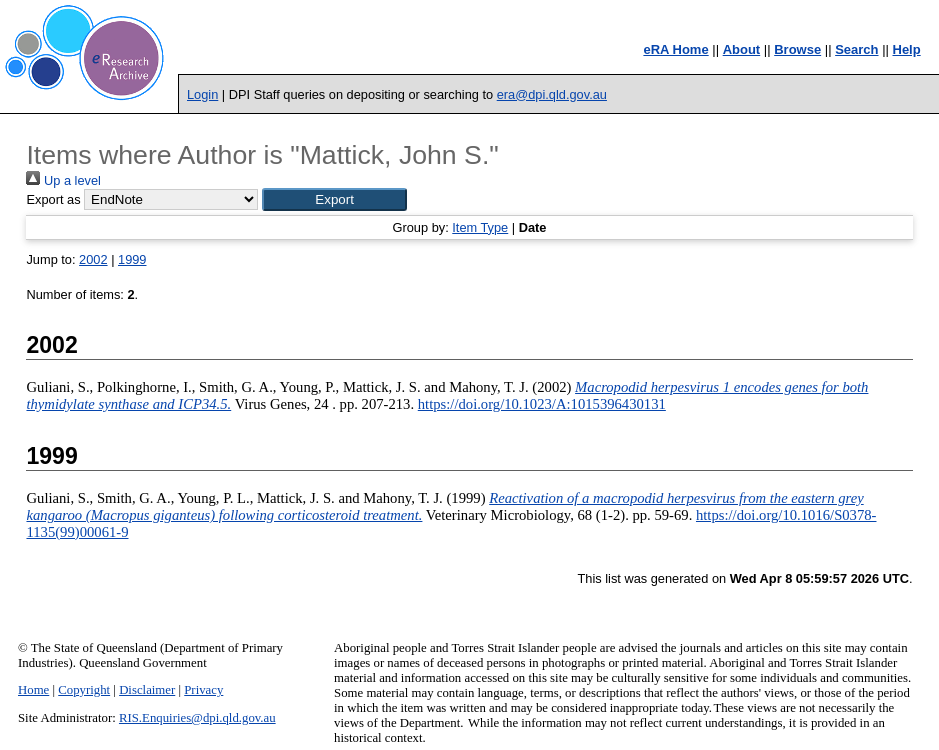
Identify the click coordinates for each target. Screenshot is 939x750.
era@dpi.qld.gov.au (552, 94)
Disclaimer (147, 690)
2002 (93, 259)
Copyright (84, 690)
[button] (334, 199)
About (742, 49)
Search (856, 49)
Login (202, 94)
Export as (53, 199)
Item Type (480, 227)
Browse (797, 49)
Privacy (203, 690)
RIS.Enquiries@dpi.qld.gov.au (197, 718)
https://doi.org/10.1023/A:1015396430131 (542, 404)
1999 (132, 259)
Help (907, 49)
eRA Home (675, 49)
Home (33, 690)
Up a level (63, 180)
